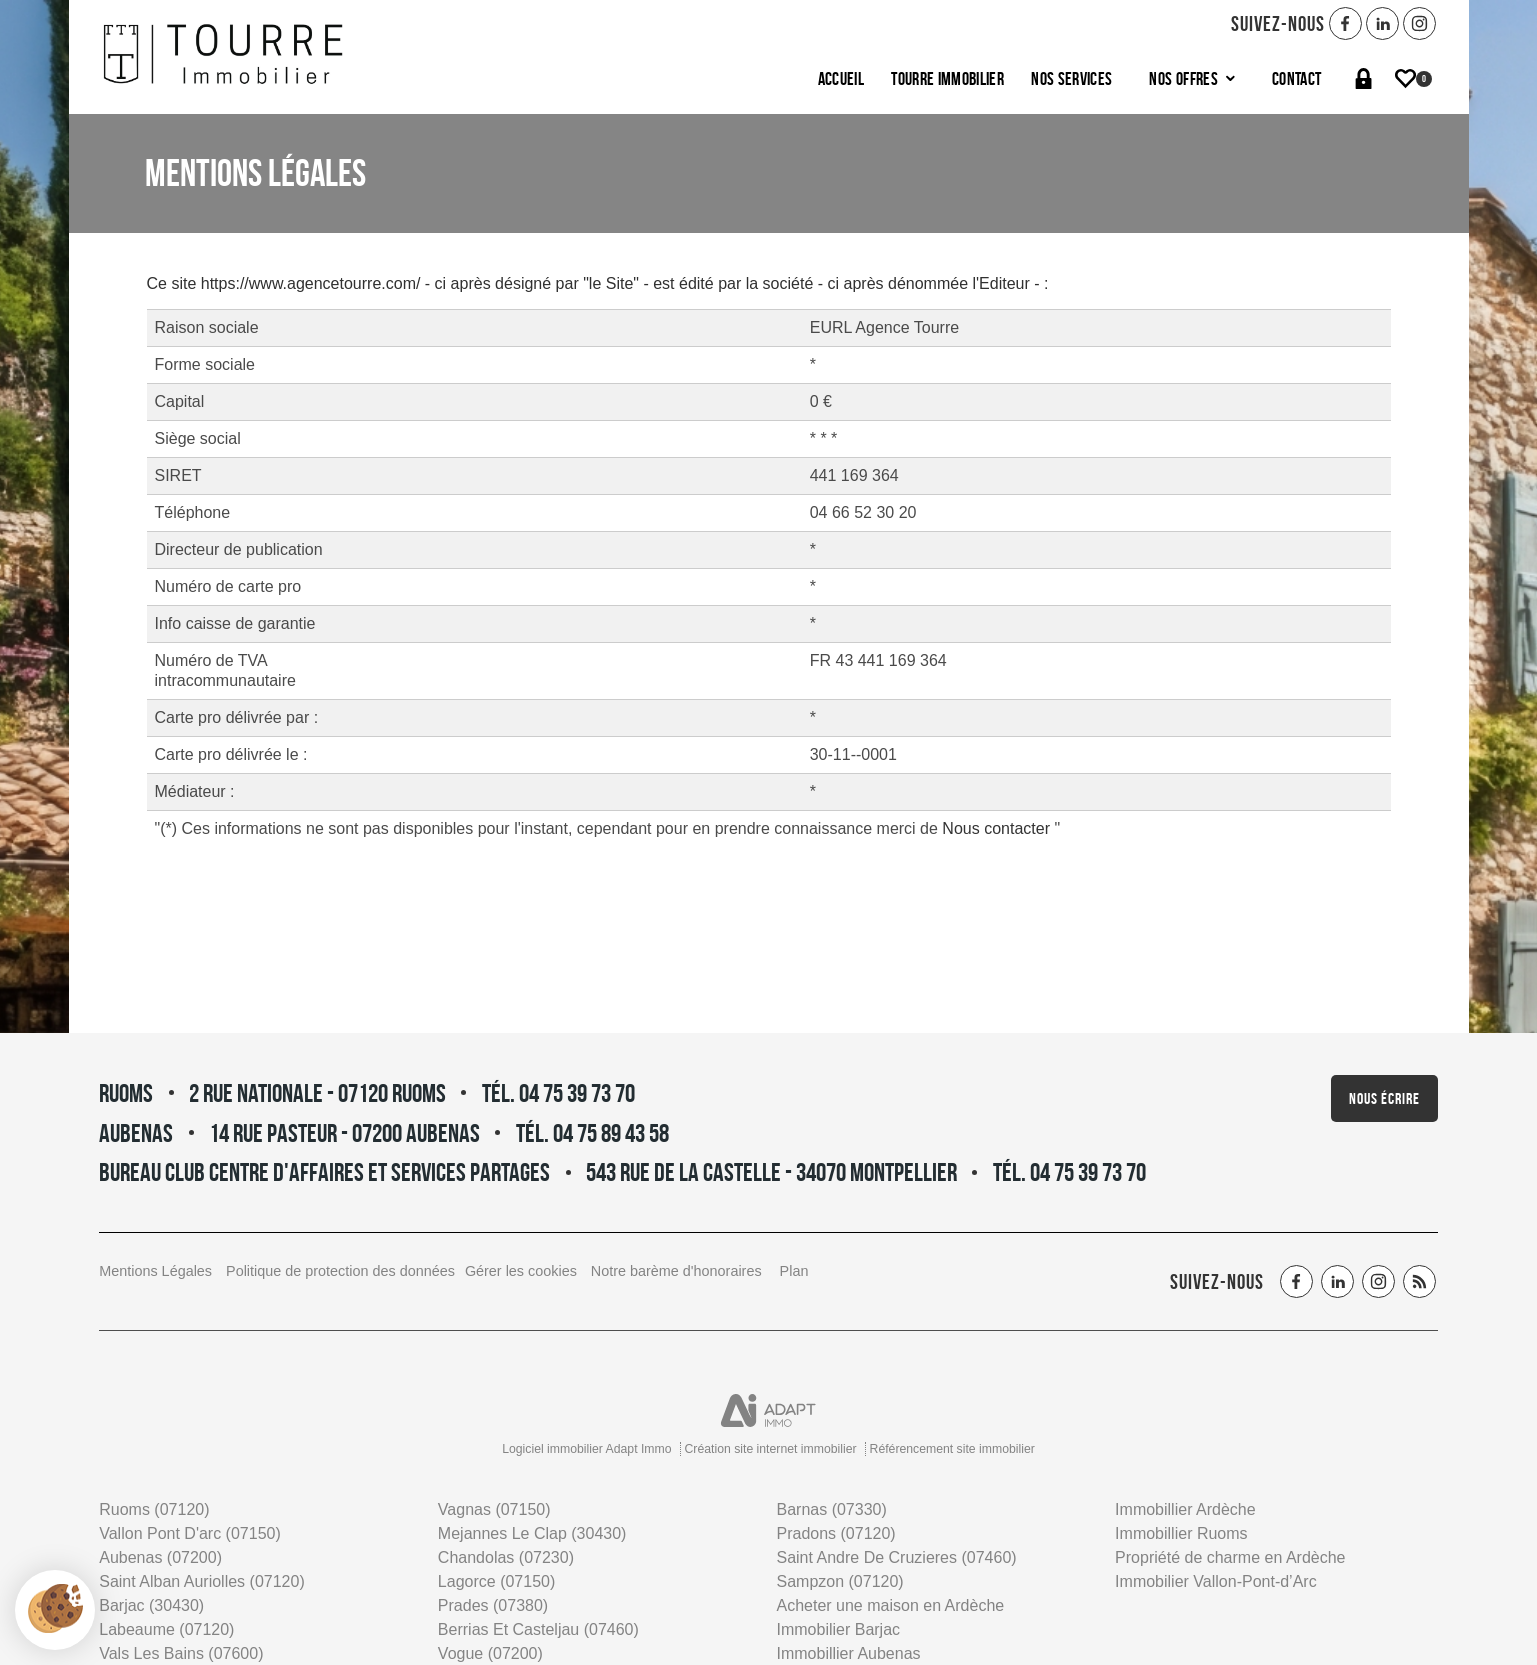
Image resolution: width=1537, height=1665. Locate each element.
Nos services (1071, 78)
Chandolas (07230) (506, 1557)
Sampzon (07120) (839, 1581)
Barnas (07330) (831, 1509)
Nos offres (1192, 78)
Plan (794, 1271)
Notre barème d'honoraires (678, 1271)
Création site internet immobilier (771, 1449)
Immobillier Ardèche (1185, 1509)
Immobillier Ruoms (1181, 1533)
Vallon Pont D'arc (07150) (190, 1533)
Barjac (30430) (151, 1605)
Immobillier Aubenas (848, 1653)
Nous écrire (1384, 1098)
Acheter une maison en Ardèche (890, 1605)
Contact (1296, 78)
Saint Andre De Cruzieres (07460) (896, 1557)
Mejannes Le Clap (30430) (532, 1533)
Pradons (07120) (835, 1533)
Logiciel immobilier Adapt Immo (586, 1449)
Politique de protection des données (340, 1271)
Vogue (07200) (490, 1653)
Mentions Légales (155, 1271)
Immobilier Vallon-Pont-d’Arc (1216, 1581)
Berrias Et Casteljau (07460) (538, 1629)
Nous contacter (998, 828)
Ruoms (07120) (154, 1509)
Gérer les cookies (521, 1271)
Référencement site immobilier (952, 1449)
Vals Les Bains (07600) (181, 1653)
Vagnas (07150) (494, 1509)
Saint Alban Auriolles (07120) (201, 1581)
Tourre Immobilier (947, 78)
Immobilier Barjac (838, 1629)
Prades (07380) (493, 1605)
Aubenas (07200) (160, 1557)
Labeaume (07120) (166, 1629)
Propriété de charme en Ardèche (1230, 1557)
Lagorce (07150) (496, 1581)
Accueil (841, 78)
